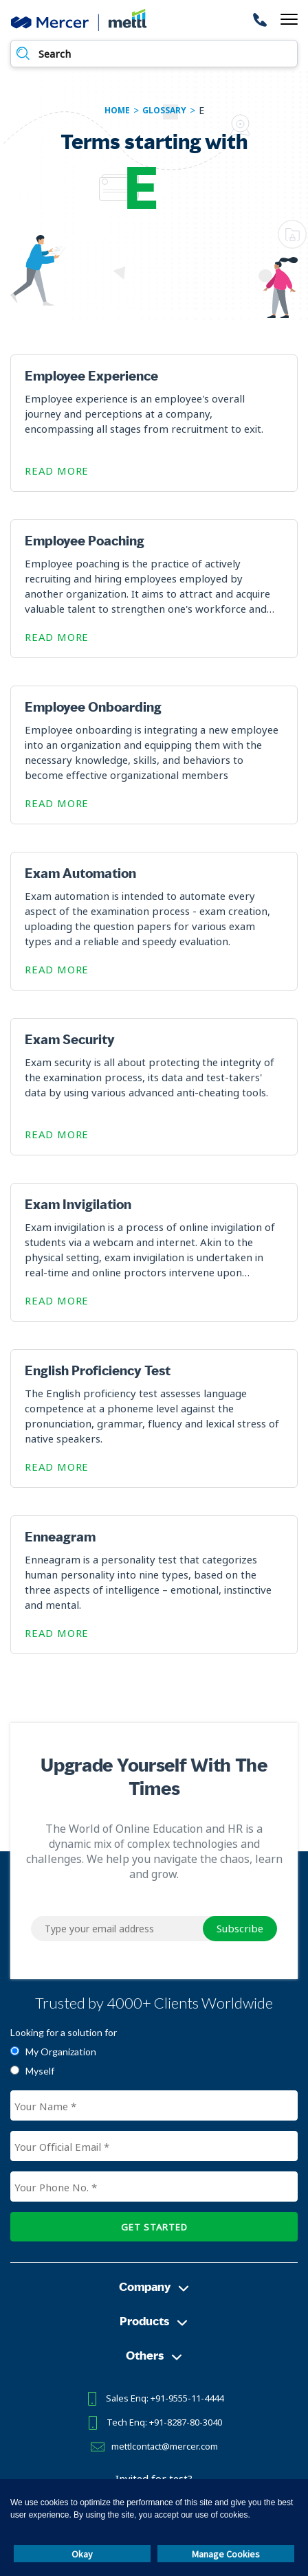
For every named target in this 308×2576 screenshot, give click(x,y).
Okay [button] (82, 2554)
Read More (57, 470)
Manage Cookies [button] (226, 2554)
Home (117, 110)
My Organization (60, 2051)
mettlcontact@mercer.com (164, 2446)
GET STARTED (154, 2227)
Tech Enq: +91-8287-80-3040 (164, 2422)
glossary (164, 110)
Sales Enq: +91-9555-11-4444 (164, 2398)
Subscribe (240, 1928)
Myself (39, 2071)
